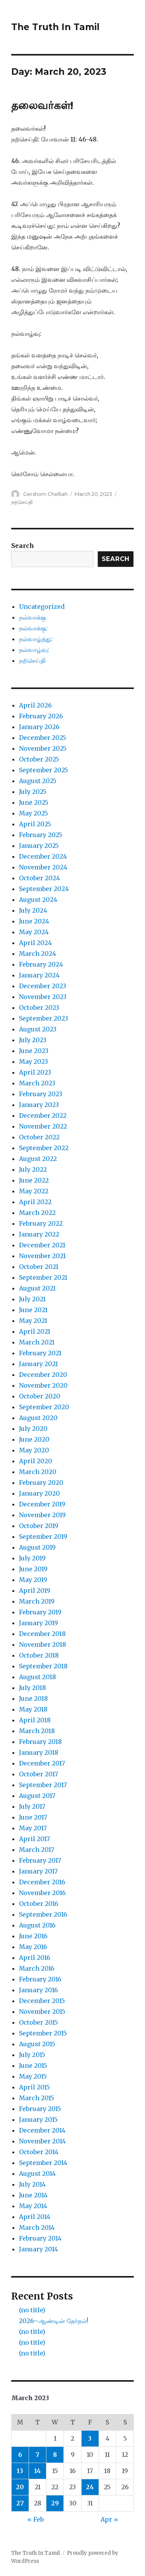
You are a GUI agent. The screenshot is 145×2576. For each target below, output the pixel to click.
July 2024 (33, 910)
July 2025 (32, 791)
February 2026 (41, 716)
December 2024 (43, 856)
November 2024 (43, 867)
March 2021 (37, 1342)
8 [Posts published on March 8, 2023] (55, 2454)
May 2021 (33, 1320)
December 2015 (42, 2001)
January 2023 (39, 1105)
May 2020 (34, 1450)
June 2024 (34, 921)
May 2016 (33, 1947)
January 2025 (39, 845)
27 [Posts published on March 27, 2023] (20, 2503)
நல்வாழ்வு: (34, 650)
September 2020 (44, 1407)
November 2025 (43, 748)
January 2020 (39, 1493)
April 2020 (35, 1461)
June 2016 (33, 1936)
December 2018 (42, 1634)
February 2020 (41, 1482)
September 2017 (43, 1785)
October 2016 (38, 1903)
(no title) (32, 2310)
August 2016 (37, 1925)
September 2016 (43, 1914)
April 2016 (34, 1957)
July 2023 (32, 1040)
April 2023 (35, 1072)
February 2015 (40, 2109)
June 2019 (33, 1569)
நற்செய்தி (22, 502)
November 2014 (42, 2141)
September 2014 (43, 2163)
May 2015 (33, 2076)
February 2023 (40, 1094)
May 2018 (33, 1709)
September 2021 (43, 1277)
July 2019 (32, 1558)
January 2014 (38, 2249)
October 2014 (38, 2152)
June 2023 (33, 1051)
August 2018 (37, 1677)
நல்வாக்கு (32, 617)
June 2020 (34, 1439)
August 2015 (37, 2044)
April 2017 (34, 1839)
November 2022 (43, 1126)
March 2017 (36, 1849)
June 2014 (33, 2195)
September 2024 (44, 889)
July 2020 (33, 1428)
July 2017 (32, 1806)
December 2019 (42, 1504)
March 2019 (37, 1601)
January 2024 (39, 975)
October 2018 (39, 1655)
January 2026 (39, 727)
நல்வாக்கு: (33, 628)
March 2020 (37, 1472)
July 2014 (32, 2184)
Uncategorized (42, 606)
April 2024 (35, 943)
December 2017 (42, 1763)
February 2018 (40, 1741)
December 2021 (42, 1245)
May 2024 (34, 932)
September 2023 (43, 1018)
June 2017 (33, 1817)
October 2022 (39, 1137)
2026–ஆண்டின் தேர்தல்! (53, 2321)
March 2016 (37, 1968)
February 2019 (40, 1612)
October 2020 (39, 1396)
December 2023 (42, 986)
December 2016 (42, 1882)
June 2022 (34, 1180)
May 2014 (33, 2206)
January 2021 (38, 1364)
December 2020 (43, 1374)
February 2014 (40, 2238)
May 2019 (33, 1580)
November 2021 (42, 1256)
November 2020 (43, 1385)
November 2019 (42, 1515)
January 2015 (38, 2119)
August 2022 (38, 1158)
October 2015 (38, 2022)
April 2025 (35, 824)
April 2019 (34, 1590)
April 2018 (35, 1720)
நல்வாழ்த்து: (36, 639)
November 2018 (42, 1644)
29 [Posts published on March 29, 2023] (55, 2503)
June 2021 (33, 1310)
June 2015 (33, 2065)
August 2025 (37, 781)
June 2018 (33, 1698)
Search (22, 545)
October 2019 (38, 1526)
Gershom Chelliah (45, 494)
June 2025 (33, 802)
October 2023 (39, 1007)
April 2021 (34, 1331)
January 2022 (39, 1234)
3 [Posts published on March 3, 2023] (90, 2438)
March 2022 (37, 1212)
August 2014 (37, 2173)
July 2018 (32, 1688)
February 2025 (40, 835)
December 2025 (42, 737)
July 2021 (32, 1299)
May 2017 (33, 1828)
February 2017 (40, 1860)
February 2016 (40, 1979)
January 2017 (38, 1871)
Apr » (109, 2519)
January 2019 (38, 1623)
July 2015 (32, 2055)
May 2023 (33, 1061)
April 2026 (35, 705)
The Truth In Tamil (55, 27)
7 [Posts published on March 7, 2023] (37, 2454)
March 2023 (37, 1083)
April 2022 (35, 1202)
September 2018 (43, 1666)
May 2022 (33, 1191)
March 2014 (37, 2227)
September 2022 (43, 1148)
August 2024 (38, 899)
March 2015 (36, 2098)
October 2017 (38, 1774)
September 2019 (43, 1536)
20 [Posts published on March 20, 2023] (20, 2487)
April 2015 (34, 2087)
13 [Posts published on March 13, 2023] (20, 2471)
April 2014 (34, 2217)
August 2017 (37, 1795)
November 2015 (42, 2011)
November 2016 (42, 1893)
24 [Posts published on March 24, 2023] (90, 2487)
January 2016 (38, 1990)
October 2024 (39, 878)
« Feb (35, 2519)
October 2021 (38, 1266)
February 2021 (40, 1353)
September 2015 (43, 2033)
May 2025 (33, 813)
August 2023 (37, 1029)
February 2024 (41, 964)
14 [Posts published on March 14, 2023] (37, 2471)
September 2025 (43, 770)
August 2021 (37, 1288)
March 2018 (37, 1731)
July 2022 (33, 1169)
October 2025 (39, 759)
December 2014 (42, 2130)
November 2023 (43, 997)
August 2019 (37, 1547)
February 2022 (41, 1223)
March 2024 (37, 953)
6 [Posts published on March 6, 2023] (20, 2454)
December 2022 (43, 1115)
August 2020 (38, 1418)
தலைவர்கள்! (42, 105)
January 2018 (38, 1752)
